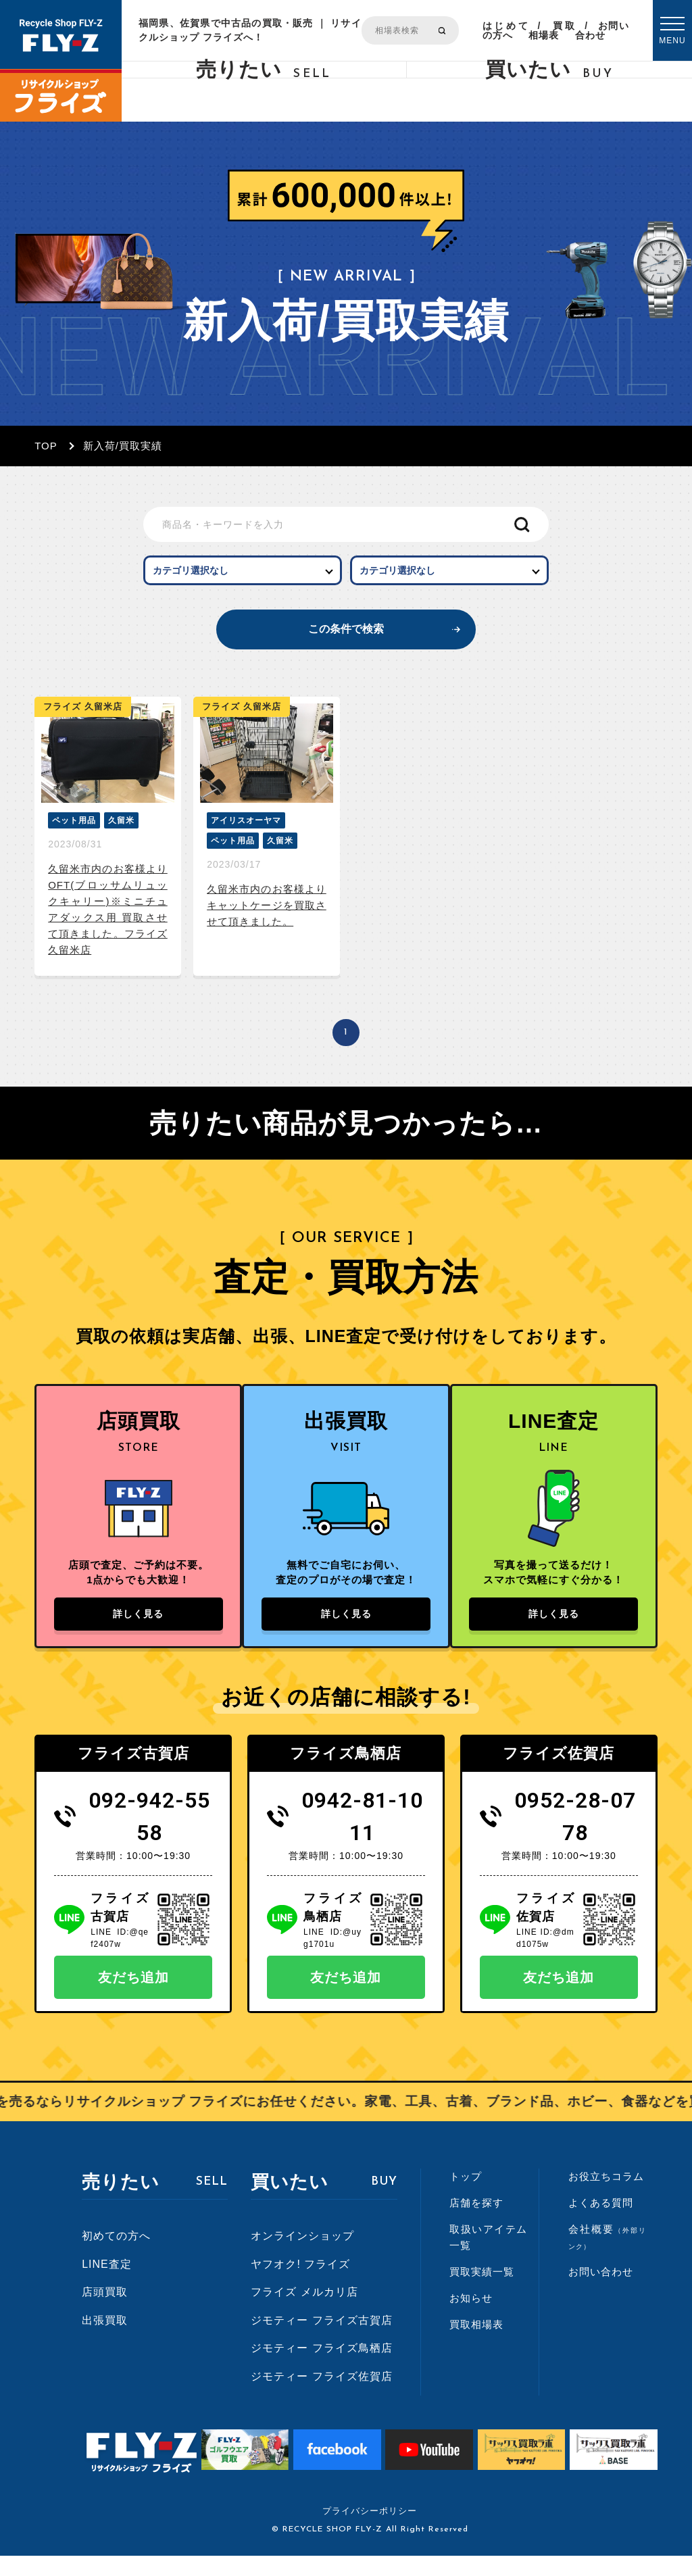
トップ (465, 2196)
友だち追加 (133, 1997)
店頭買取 (105, 2312)
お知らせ (471, 2318)
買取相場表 (552, 30)
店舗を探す (476, 2223)
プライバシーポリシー (369, 2531)
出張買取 (105, 2340)
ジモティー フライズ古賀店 (321, 2340)
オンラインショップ (302, 2256)
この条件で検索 (346, 639)
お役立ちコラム (606, 2196)
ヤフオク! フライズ (300, 2284)
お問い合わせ (601, 30)
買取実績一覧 (481, 2292)
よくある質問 (600, 2223)
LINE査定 (107, 2284)
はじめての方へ (505, 30)
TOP (45, 445)
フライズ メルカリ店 (304, 2312)
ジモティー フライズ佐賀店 (321, 2396)
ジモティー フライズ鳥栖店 (321, 2368)
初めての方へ (116, 2256)
